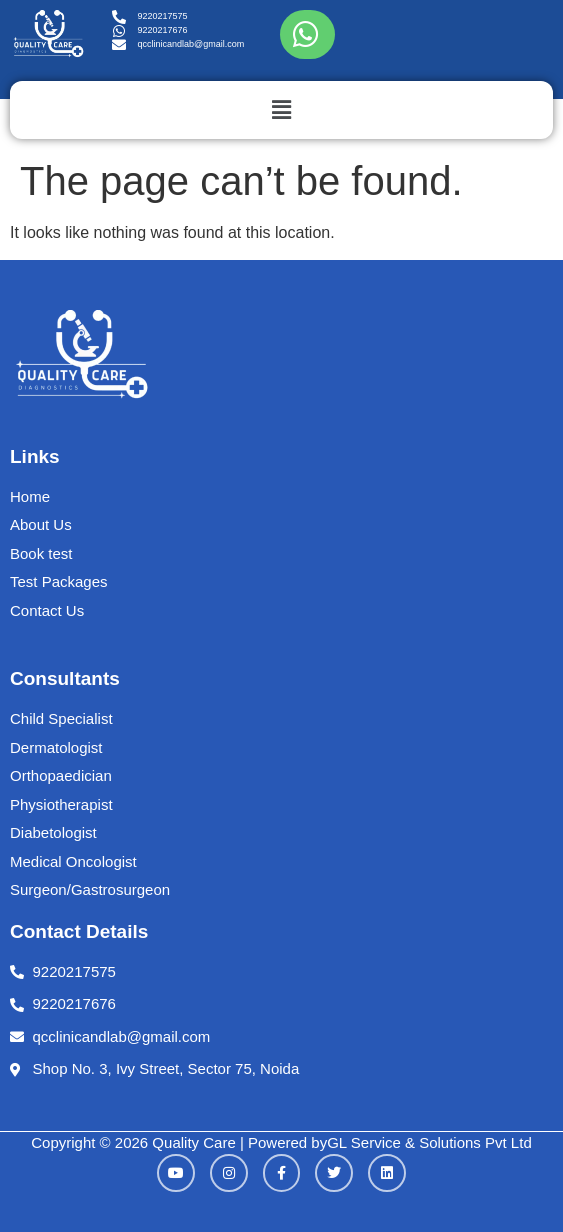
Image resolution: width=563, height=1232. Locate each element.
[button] (281, 110)
